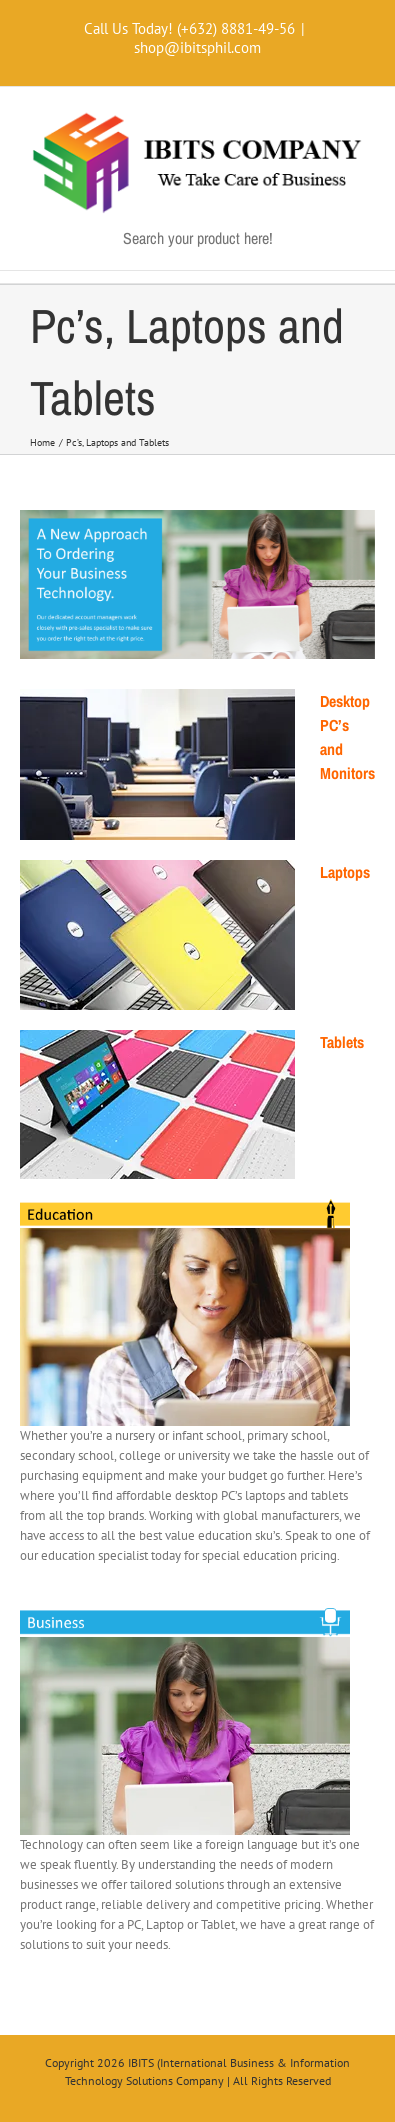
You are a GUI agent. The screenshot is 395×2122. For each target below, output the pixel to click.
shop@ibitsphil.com (197, 47)
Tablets (342, 1042)
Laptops (345, 872)
